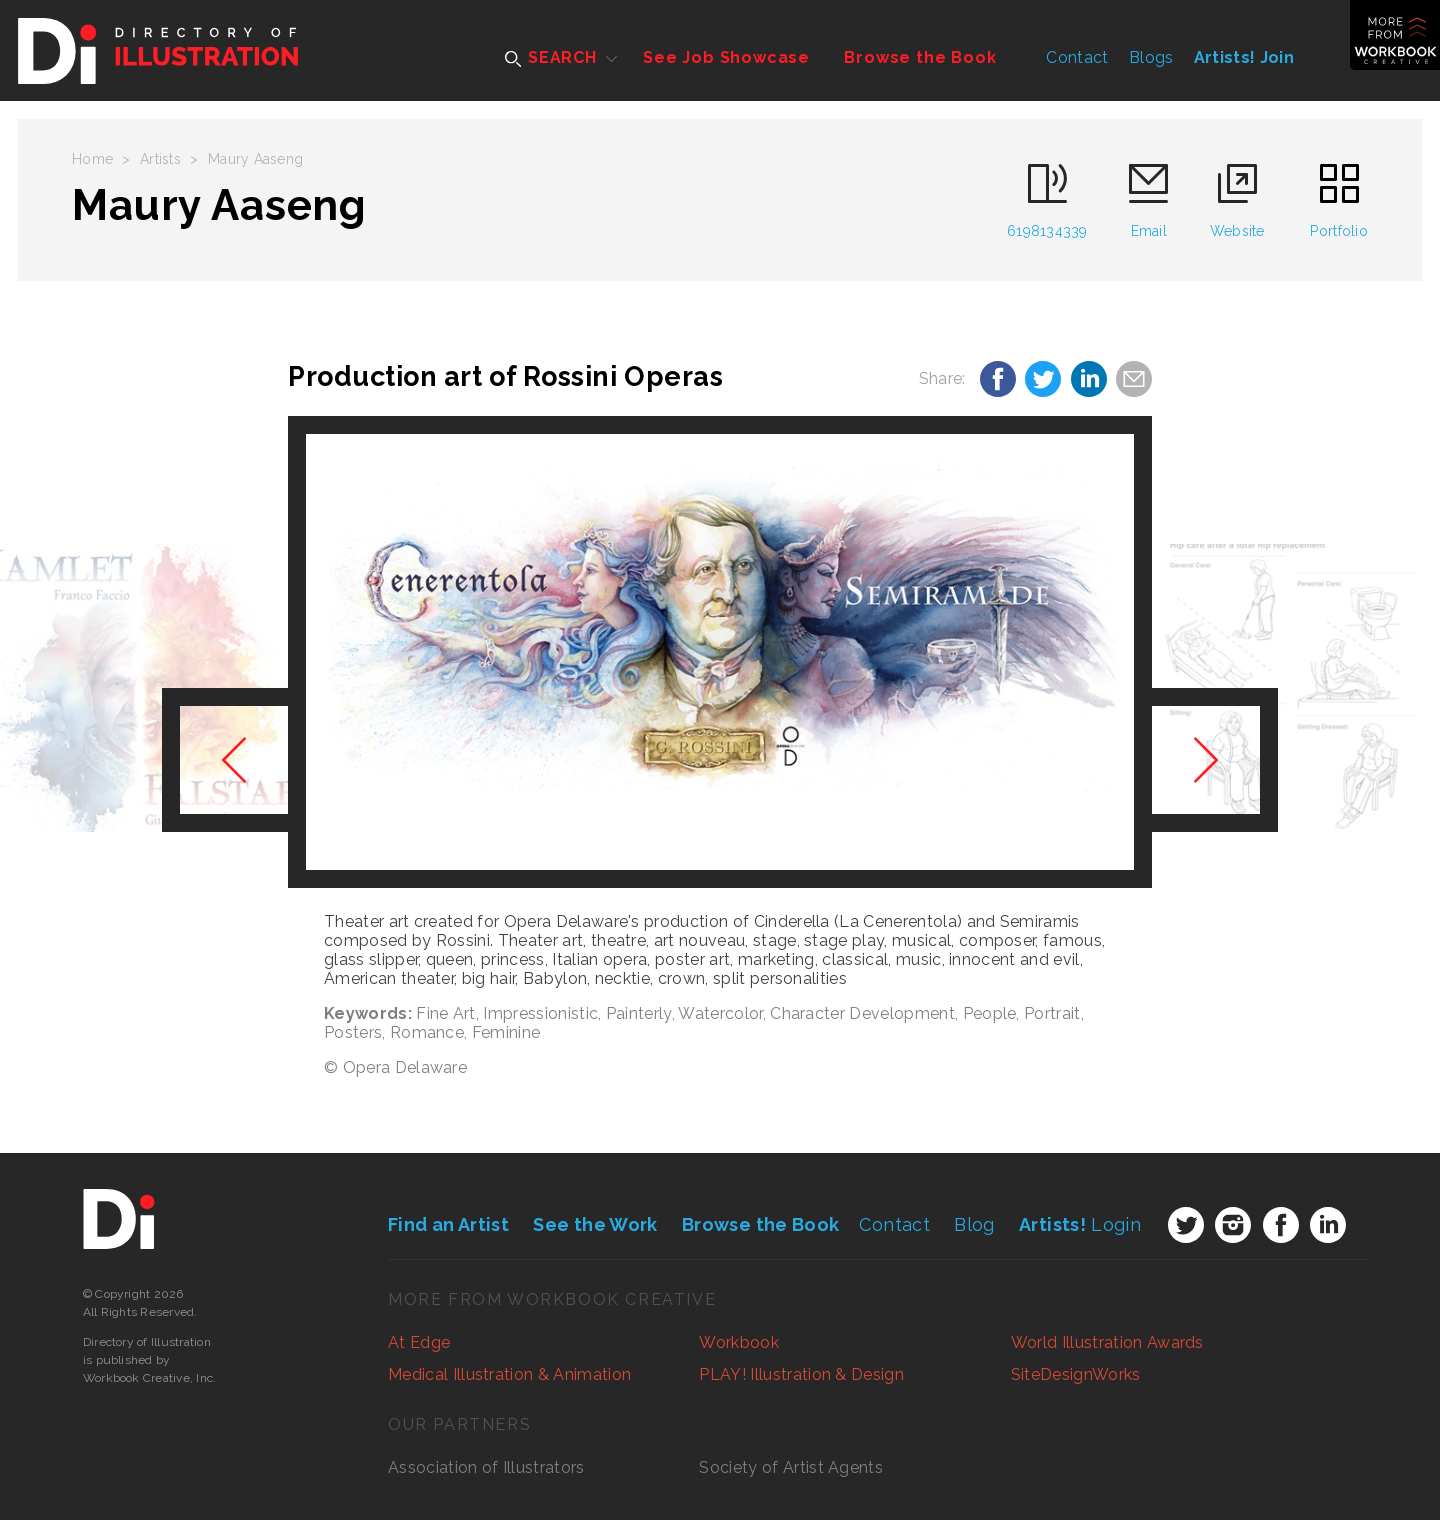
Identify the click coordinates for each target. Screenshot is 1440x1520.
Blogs (1151, 57)
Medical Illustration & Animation (509, 1374)
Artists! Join (1244, 57)
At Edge (419, 1342)
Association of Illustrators (486, 1467)
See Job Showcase (726, 57)
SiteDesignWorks (1076, 1374)
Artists (160, 159)
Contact (1077, 57)
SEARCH (551, 57)
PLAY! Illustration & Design (801, 1374)
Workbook (739, 1342)
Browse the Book (920, 57)
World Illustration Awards (1107, 1342)
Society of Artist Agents (791, 1467)
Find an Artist (448, 1224)
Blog (974, 1224)
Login (1080, 1224)
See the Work (595, 1224)
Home (92, 159)
